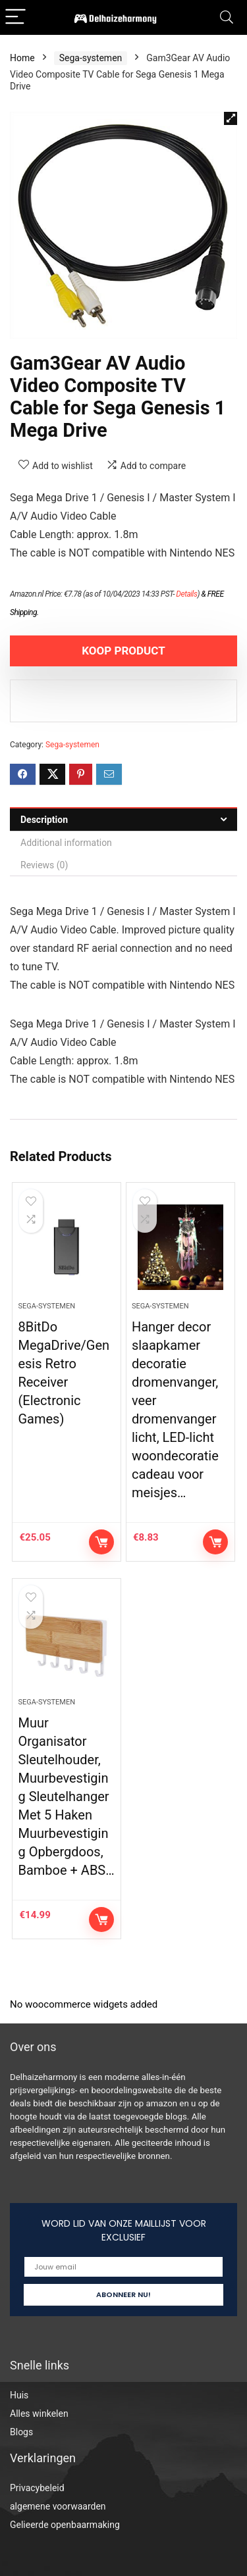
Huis (19, 2395)
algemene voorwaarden (58, 2506)
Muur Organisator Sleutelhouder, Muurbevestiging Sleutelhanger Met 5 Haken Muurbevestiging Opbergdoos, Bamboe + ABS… (66, 1796)
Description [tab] (44, 819)
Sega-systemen (91, 58)
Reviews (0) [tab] (44, 865)
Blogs (21, 2432)
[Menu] (16, 17)
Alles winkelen (39, 2413)
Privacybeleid (37, 2488)
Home (22, 58)
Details (186, 594)
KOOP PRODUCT (123, 650)
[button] (230, 118)
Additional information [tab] (66, 842)
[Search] (226, 17)
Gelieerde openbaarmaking (65, 2524)
